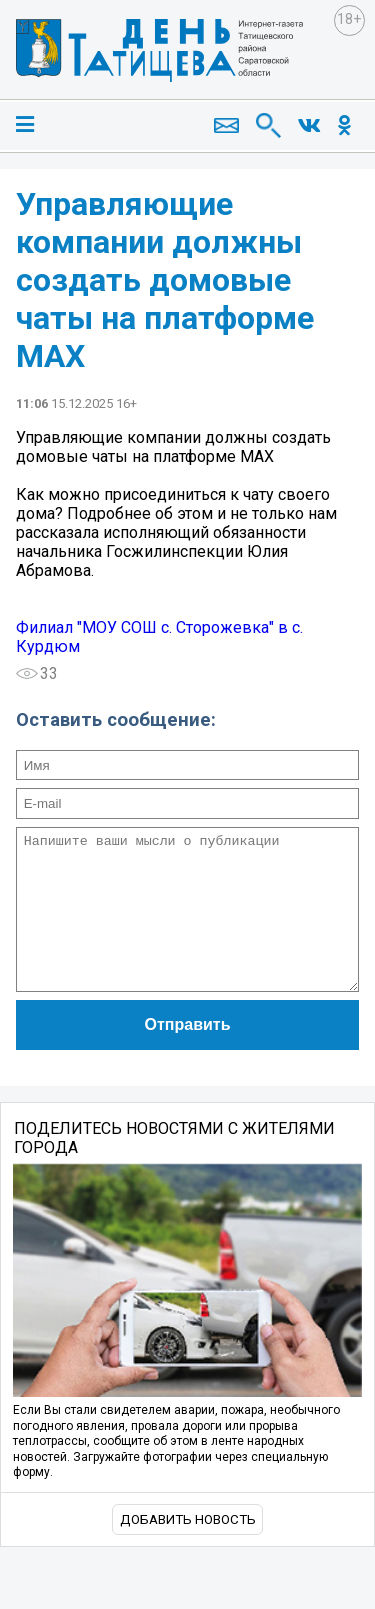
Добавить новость (188, 1549)
